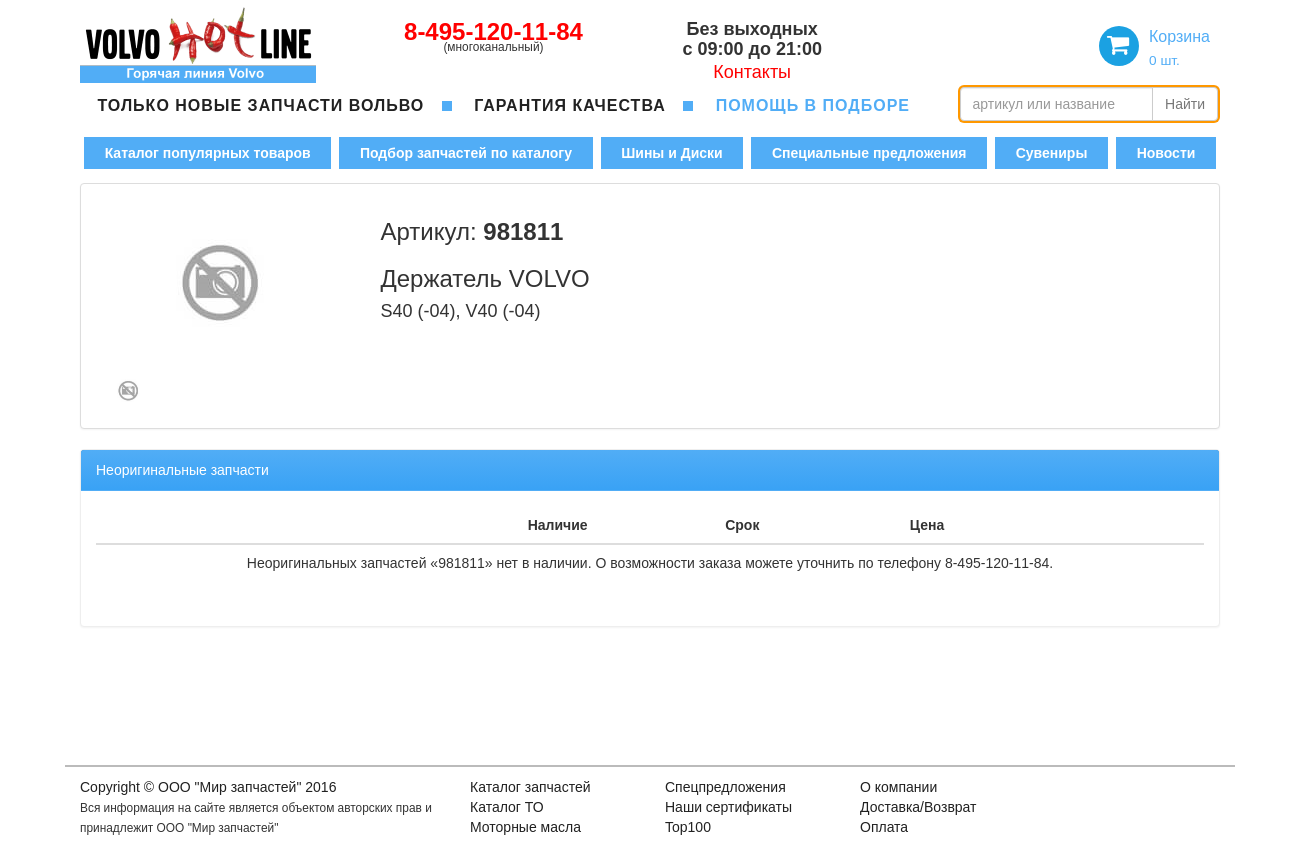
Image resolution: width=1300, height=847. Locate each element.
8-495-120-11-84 (493, 31)
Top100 (688, 827)
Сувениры (1052, 153)
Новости (1166, 153)
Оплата (884, 827)
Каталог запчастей (530, 787)
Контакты (752, 72)
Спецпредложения (725, 787)
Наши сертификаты (728, 807)
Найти (1185, 104)
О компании (898, 787)
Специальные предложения (869, 153)
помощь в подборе (813, 105)
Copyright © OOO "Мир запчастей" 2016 (208, 787)
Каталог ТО (507, 807)
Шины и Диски (671, 153)
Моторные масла (525, 827)
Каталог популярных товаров (208, 153)
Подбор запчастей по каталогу (466, 153)
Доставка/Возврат (918, 807)
